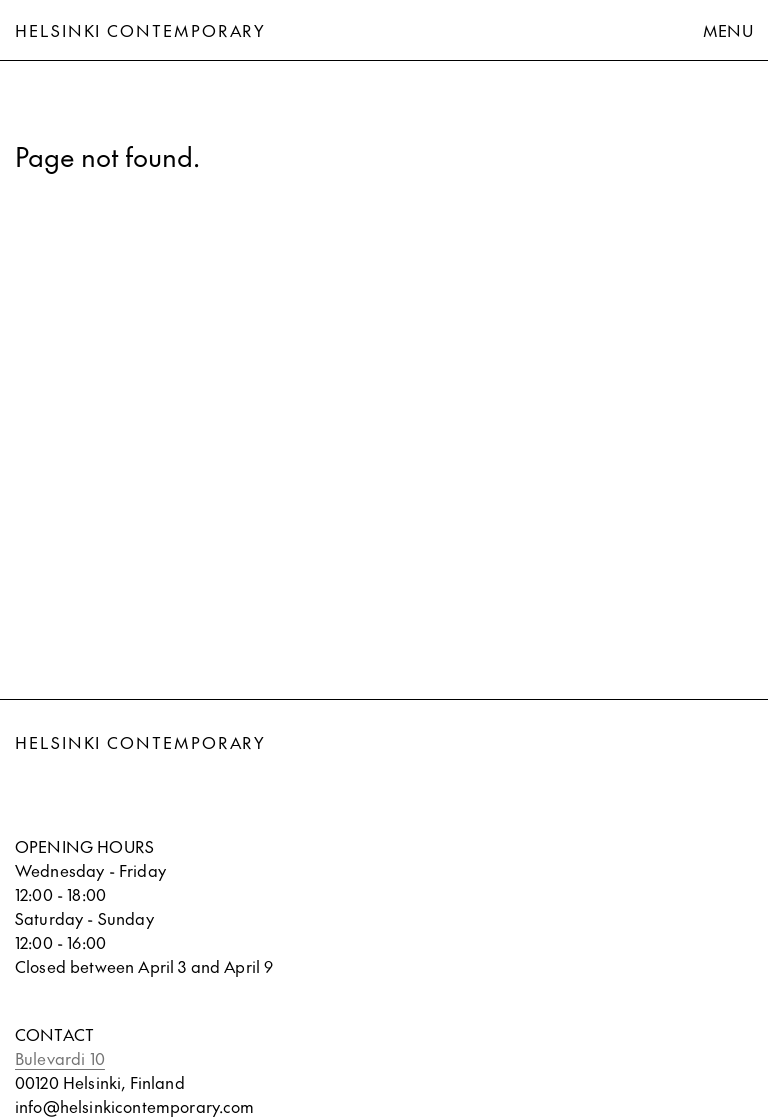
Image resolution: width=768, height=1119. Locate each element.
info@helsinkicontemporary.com (135, 1106)
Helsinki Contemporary (140, 30)
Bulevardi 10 (60, 1058)
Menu (728, 30)
